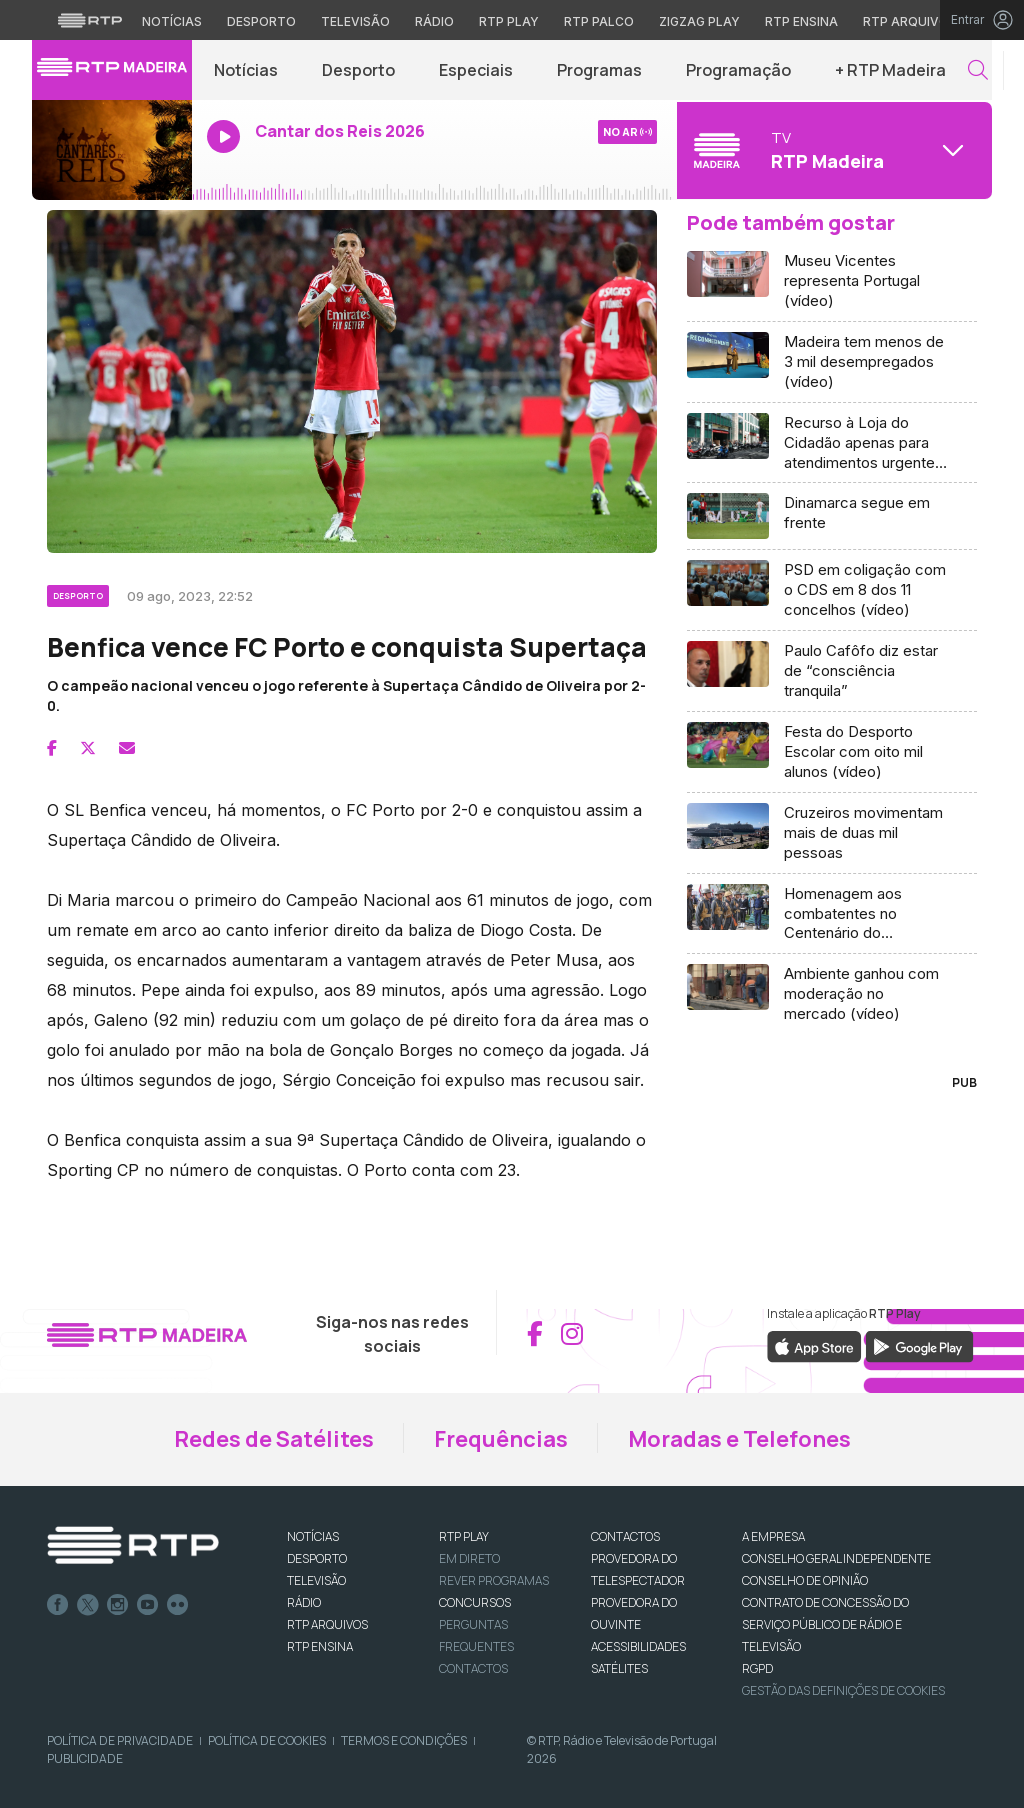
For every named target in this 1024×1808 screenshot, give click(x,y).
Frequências (501, 1439)
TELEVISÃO (316, 1580)
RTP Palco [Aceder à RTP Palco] (599, 21)
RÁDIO (304, 1602)
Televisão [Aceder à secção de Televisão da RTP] (355, 21)
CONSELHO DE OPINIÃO (805, 1580)
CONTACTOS (625, 1536)
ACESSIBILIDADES (638, 1646)
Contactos (473, 1668)
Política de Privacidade (120, 1740)
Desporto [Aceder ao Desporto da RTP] (261, 21)
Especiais (476, 70)
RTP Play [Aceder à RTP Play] (509, 21)
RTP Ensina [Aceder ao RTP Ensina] (801, 21)
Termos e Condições (404, 1740)
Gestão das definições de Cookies (843, 1690)
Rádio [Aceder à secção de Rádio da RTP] (434, 21)
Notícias (246, 70)
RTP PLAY (464, 1536)
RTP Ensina (320, 1646)
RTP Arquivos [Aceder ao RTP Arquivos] (910, 21)
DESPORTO (317, 1558)
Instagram (118, 1605)
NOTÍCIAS (313, 1536)
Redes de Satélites (274, 1439)
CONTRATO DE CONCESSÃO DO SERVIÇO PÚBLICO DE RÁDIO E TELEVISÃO (825, 1624)
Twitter (88, 1605)
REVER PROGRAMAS (494, 1580)
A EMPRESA (773, 1536)
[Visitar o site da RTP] (90, 20)
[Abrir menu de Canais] (832, 150)
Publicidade (85, 1758)
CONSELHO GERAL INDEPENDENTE (836, 1558)
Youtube (148, 1605)
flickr (178, 1605)
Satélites (619, 1668)
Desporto (358, 70)
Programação (738, 70)
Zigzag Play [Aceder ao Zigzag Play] (699, 21)
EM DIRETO (469, 1558)
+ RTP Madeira (890, 70)
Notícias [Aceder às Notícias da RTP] (172, 21)
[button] (978, 70)
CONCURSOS (475, 1602)
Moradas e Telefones (739, 1439)
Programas (599, 70)
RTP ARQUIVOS (327, 1624)
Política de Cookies (267, 1740)
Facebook (58, 1605)
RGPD (757, 1668)
